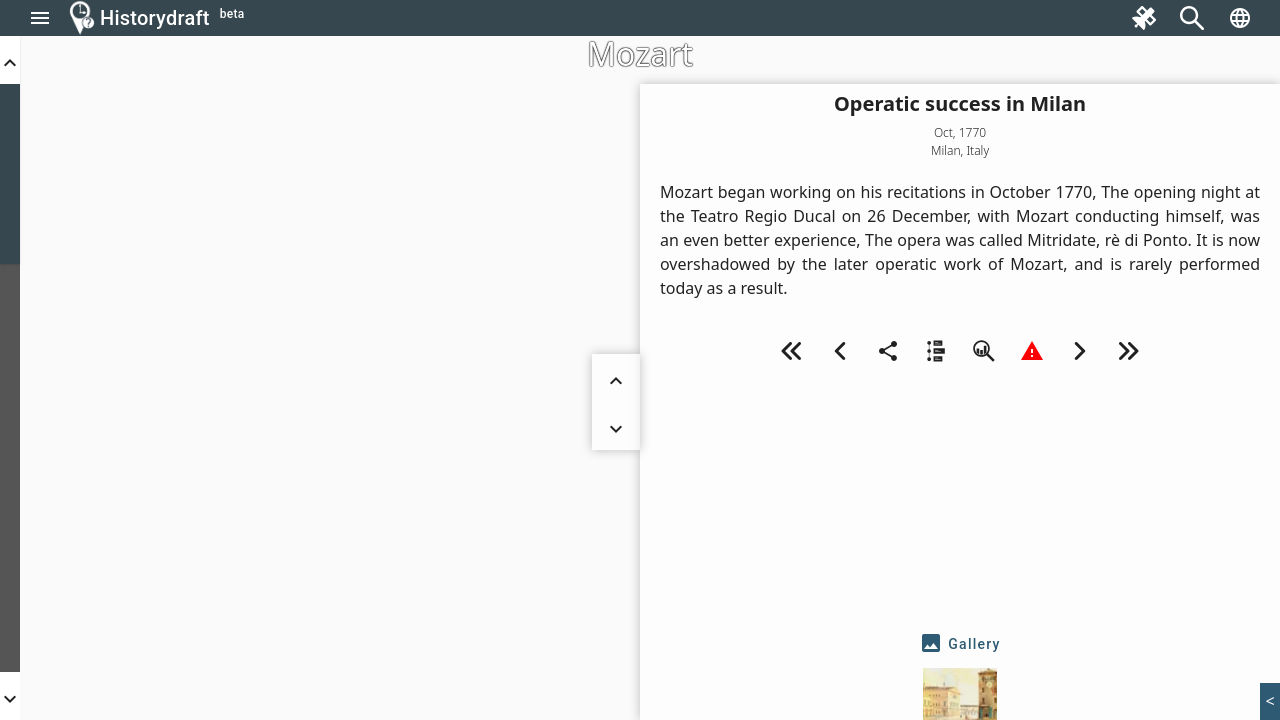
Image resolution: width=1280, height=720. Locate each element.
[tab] (960, 644)
